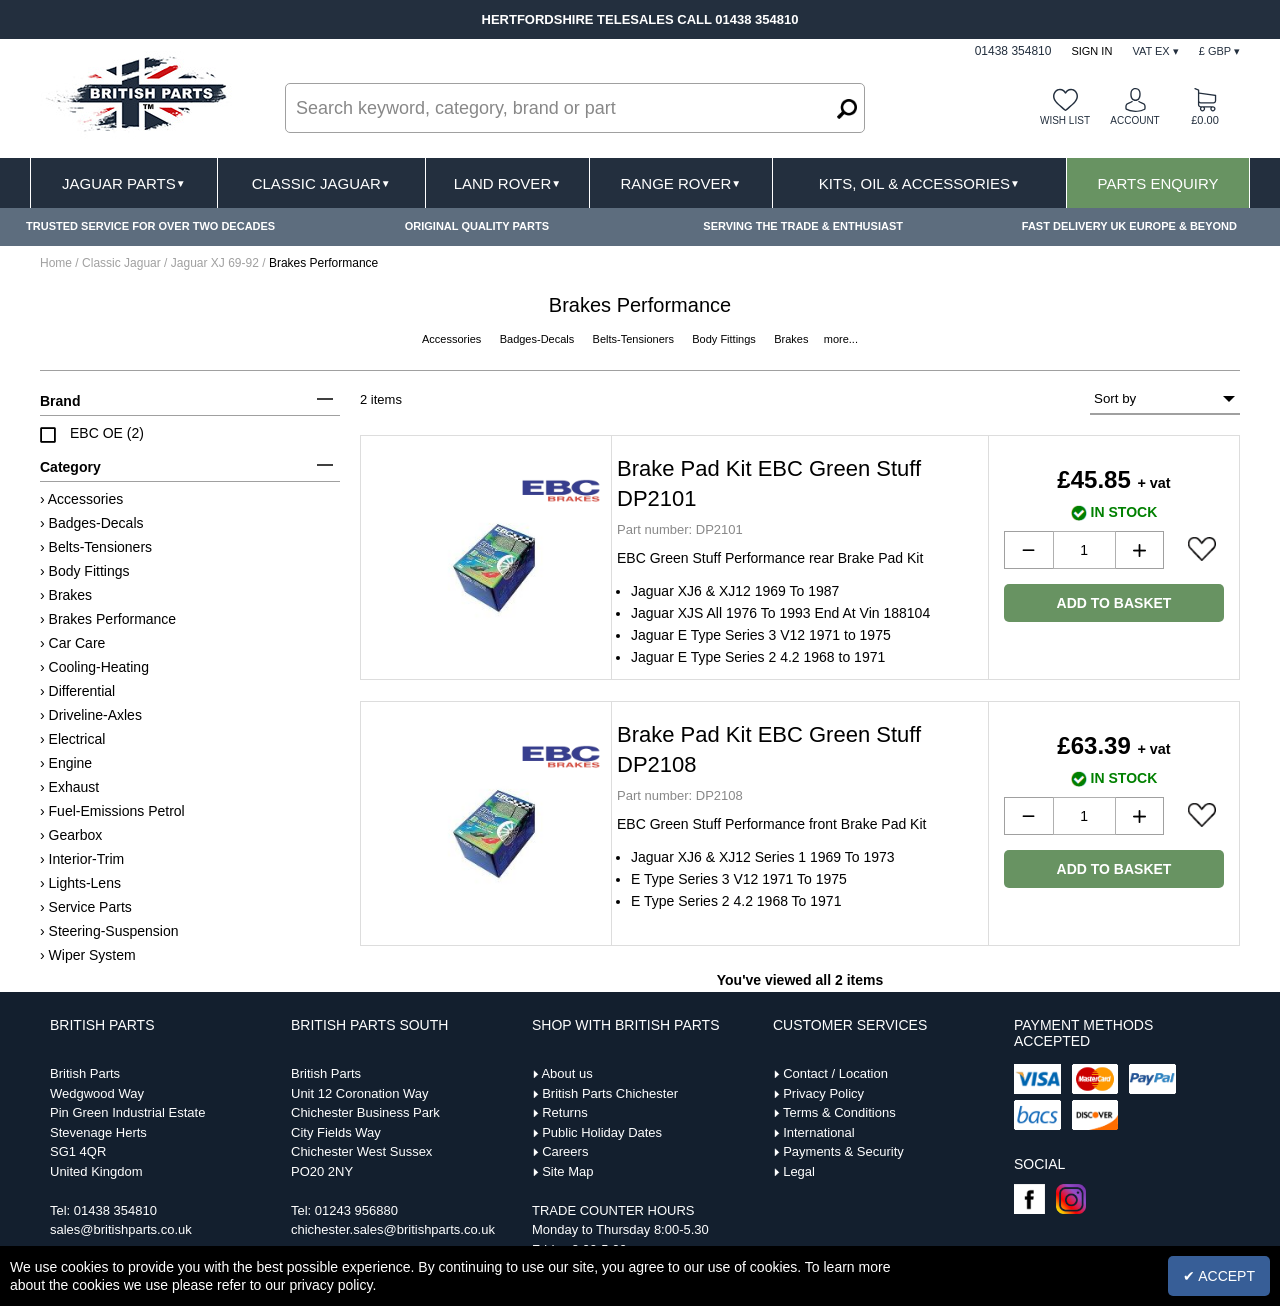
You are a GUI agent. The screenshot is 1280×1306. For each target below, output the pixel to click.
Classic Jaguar (321, 183)
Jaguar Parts (124, 183)
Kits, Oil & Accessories (919, 183)
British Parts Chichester (610, 1093)
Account (1134, 120)
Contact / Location (835, 1073)
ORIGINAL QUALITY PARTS (477, 226)
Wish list (1065, 120)
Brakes (792, 339)
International (819, 1132)
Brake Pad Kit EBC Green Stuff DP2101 (769, 483)
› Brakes (66, 595)
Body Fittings (725, 339)
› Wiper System (88, 955)
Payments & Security (843, 1151)
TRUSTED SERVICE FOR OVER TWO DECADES (150, 226)
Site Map (567, 1171)
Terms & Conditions (839, 1112)
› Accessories (81, 499)
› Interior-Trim (82, 859)
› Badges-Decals (92, 523)
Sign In (1091, 51)
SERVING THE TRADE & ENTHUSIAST (803, 226)
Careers (565, 1151)
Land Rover (507, 183)
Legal (799, 1171)
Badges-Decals (539, 339)
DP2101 (680, 529)
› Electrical (72, 739)
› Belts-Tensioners (96, 547)
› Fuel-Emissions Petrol (112, 811)
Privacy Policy (823, 1093)
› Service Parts (86, 907)
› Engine (66, 763)
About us (566, 1073)
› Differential (77, 691)
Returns (565, 1112)
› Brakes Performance (108, 619)
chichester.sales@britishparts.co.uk (393, 1229)
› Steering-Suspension (109, 931)
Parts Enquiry (1158, 183)
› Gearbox (71, 835)
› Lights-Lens (80, 883)
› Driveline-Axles (91, 715)
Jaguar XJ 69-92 (215, 263)
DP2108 (680, 795)
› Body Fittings (84, 571)
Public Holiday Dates (602, 1132)
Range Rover (680, 183)
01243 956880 (356, 1210)
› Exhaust (69, 787)
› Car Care (72, 643)
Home (56, 263)
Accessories (453, 339)
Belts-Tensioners (635, 339)
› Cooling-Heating (94, 667)
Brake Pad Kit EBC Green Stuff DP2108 (769, 749)
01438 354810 (115, 1210)
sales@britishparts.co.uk (121, 1229)
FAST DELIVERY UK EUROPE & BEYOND (1129, 226)
